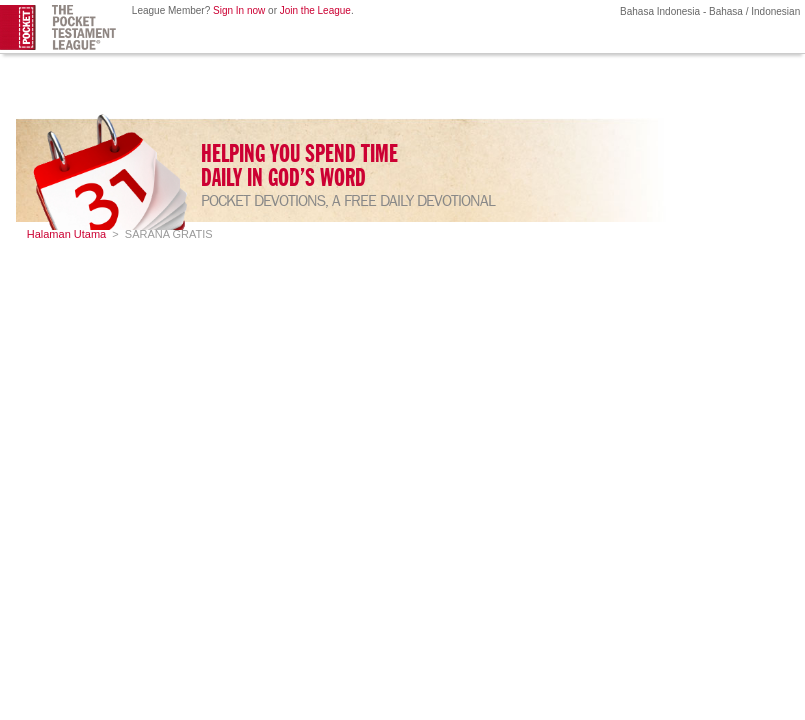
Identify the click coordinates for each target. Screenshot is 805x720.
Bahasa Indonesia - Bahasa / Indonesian (708, 11)
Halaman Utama (66, 234)
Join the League (315, 10)
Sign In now (239, 10)
